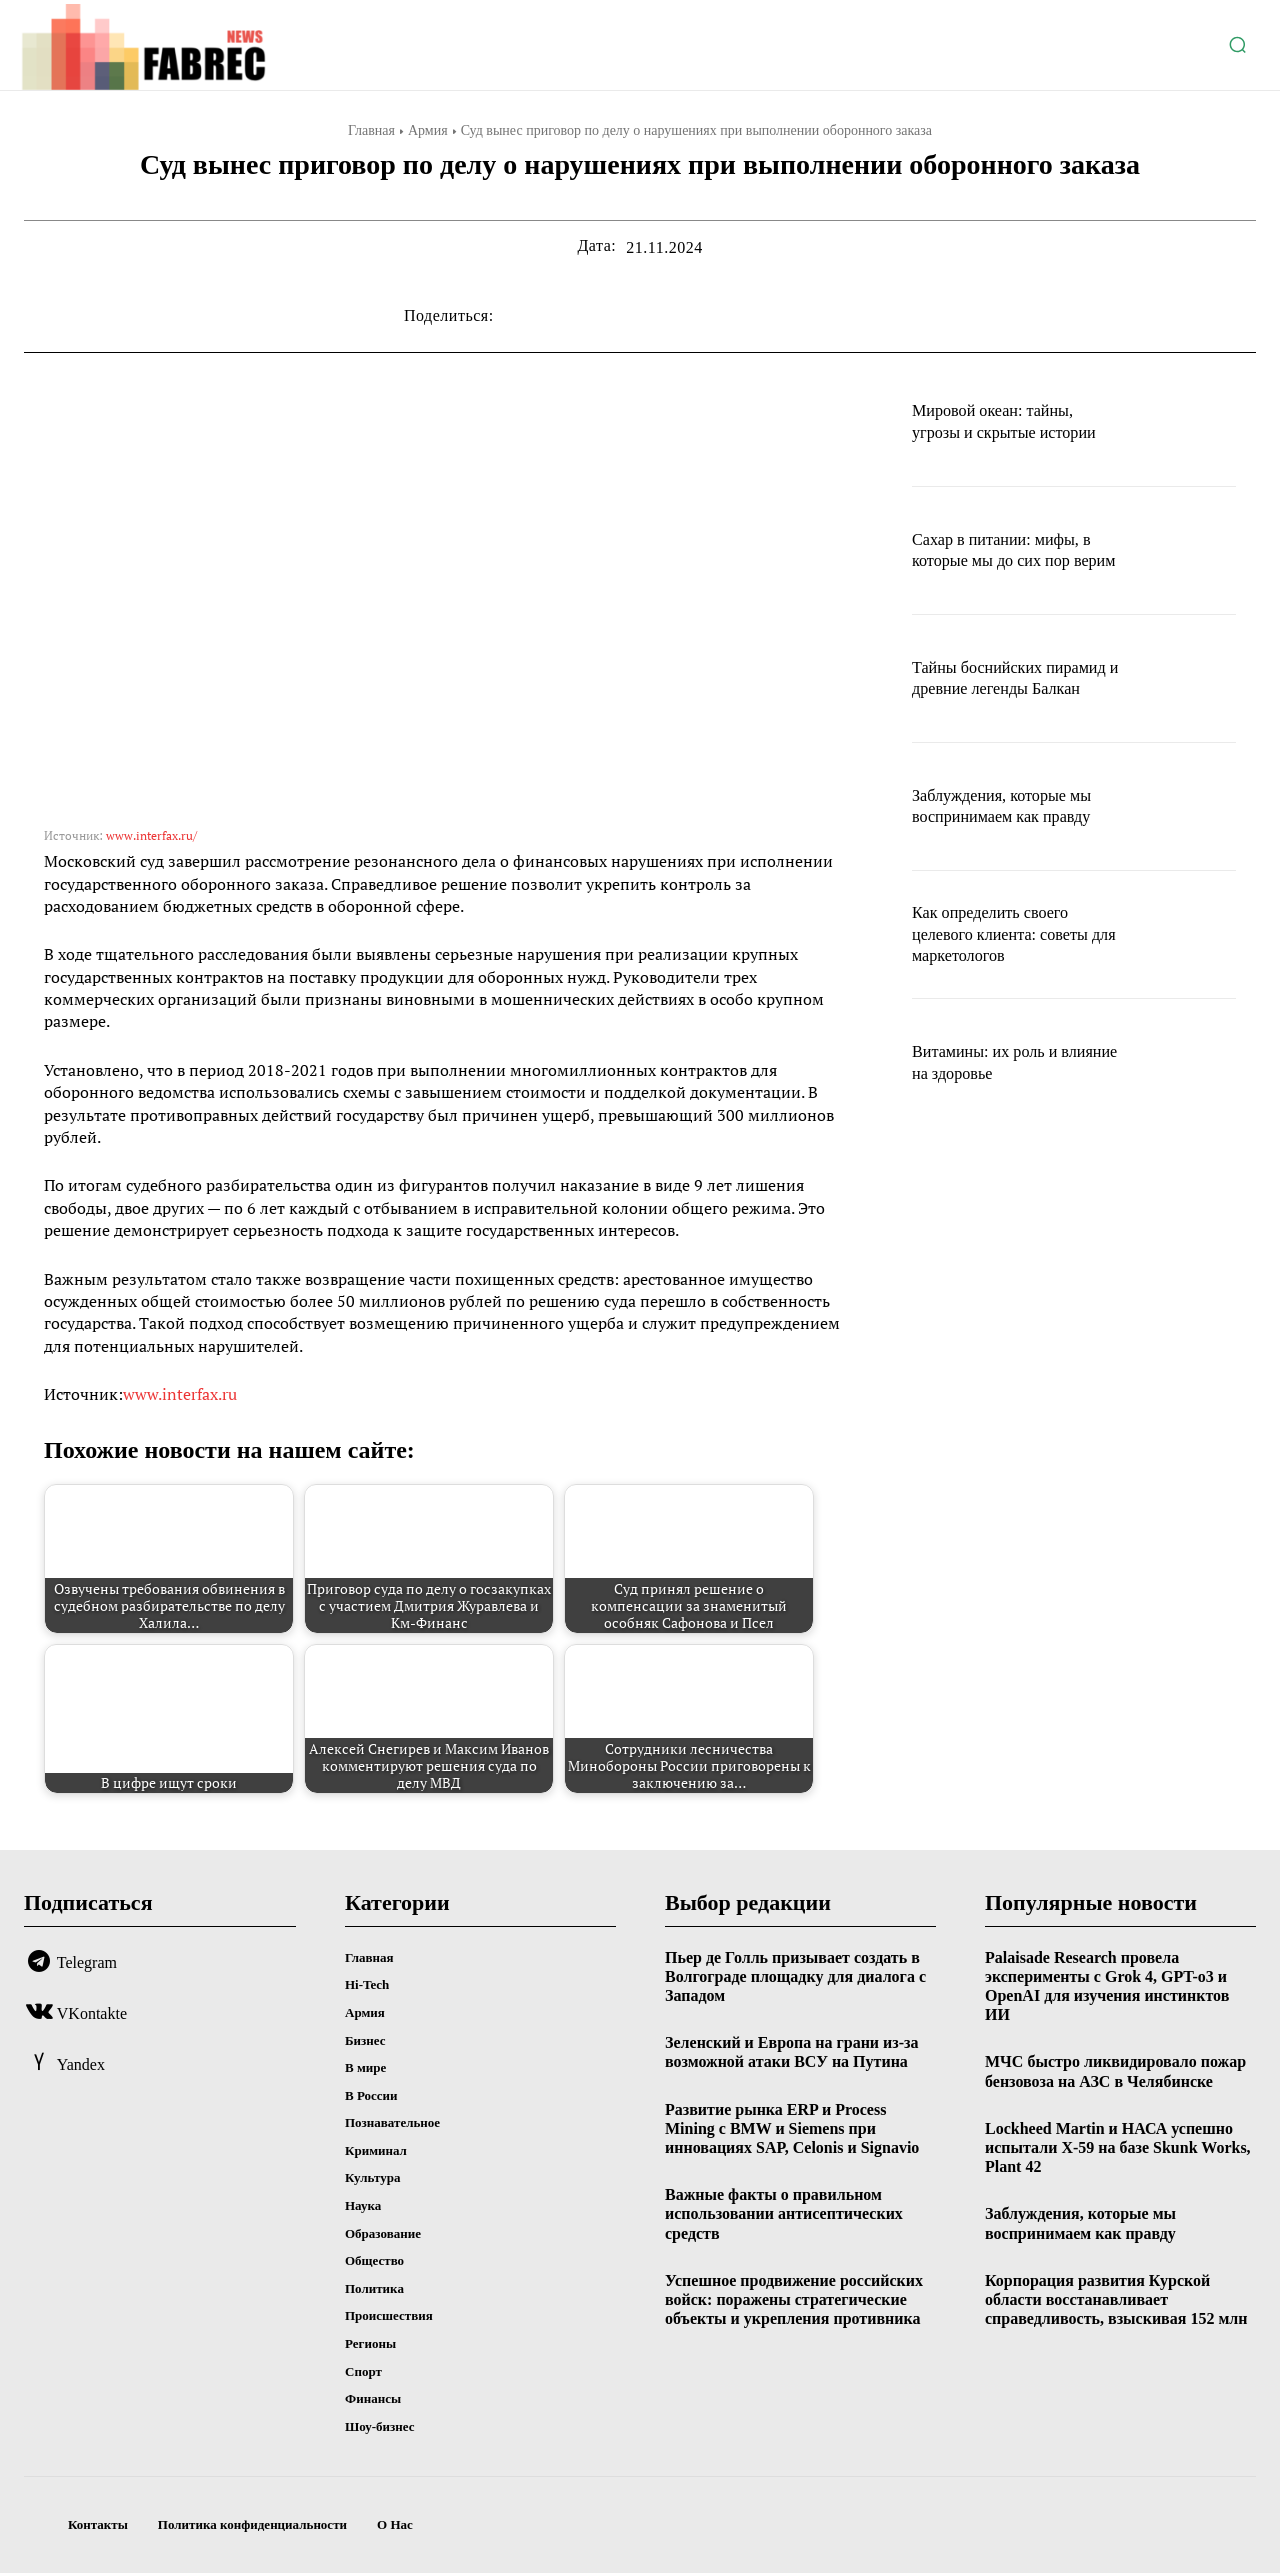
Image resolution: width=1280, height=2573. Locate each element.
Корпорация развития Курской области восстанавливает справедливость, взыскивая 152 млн (1116, 2299)
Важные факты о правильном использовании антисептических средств (784, 2213)
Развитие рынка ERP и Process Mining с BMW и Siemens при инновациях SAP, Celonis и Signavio (792, 2128)
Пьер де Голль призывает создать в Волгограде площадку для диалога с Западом (795, 1976)
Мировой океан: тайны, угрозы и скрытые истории (1014, 421)
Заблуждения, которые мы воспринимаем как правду (1012, 806)
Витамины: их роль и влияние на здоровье (993, 1062)
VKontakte (92, 2013)
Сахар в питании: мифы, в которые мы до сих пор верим (1011, 549)
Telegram (87, 1962)
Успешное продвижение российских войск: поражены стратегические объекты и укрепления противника (794, 2299)
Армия (428, 130)
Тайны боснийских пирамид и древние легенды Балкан (985, 677)
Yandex (81, 2064)
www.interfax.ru (180, 1394)
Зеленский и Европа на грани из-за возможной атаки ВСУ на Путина (791, 2052)
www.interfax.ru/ (151, 835)
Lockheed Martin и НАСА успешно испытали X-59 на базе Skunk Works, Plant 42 (1118, 2147)
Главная (371, 130)
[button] (1237, 45)
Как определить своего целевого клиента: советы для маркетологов (1010, 933)
